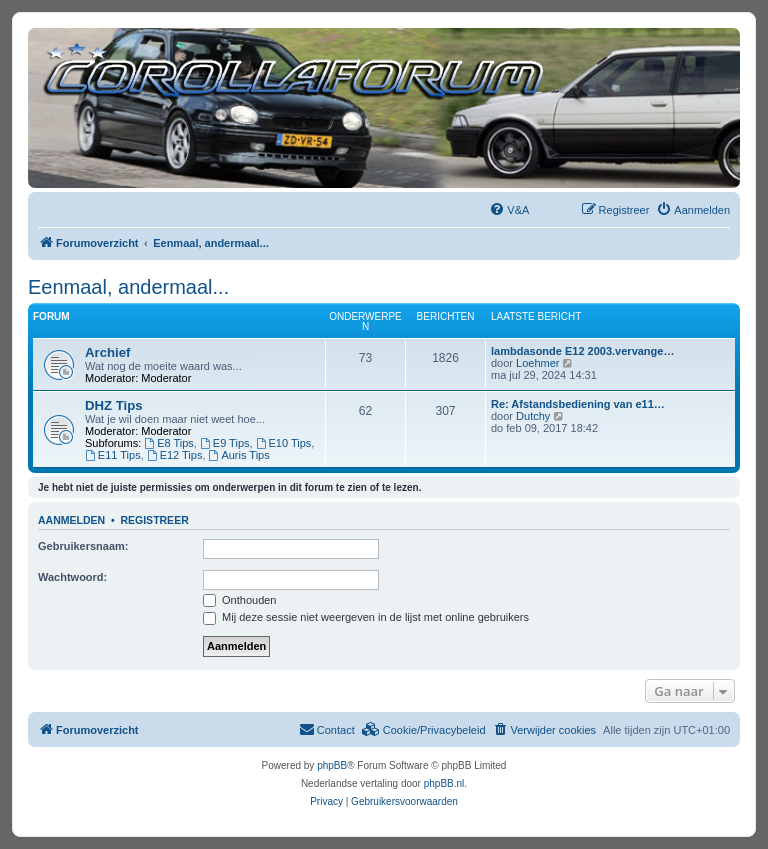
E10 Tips (284, 443)
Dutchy (533, 416)
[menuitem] (509, 210)
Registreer (154, 520)
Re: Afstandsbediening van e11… (578, 404)
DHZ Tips (114, 405)
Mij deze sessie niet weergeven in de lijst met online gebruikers (366, 617)
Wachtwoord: (72, 577)
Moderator (166, 378)
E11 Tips (113, 455)
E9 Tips (225, 443)
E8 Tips (169, 443)
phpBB (332, 765)
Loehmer (537, 363)
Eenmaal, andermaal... (128, 287)
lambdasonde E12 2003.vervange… (582, 351)
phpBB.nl (444, 783)
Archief (107, 352)
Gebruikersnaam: (83, 546)
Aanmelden (71, 520)
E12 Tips (175, 455)
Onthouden (240, 600)
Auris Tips (239, 455)
